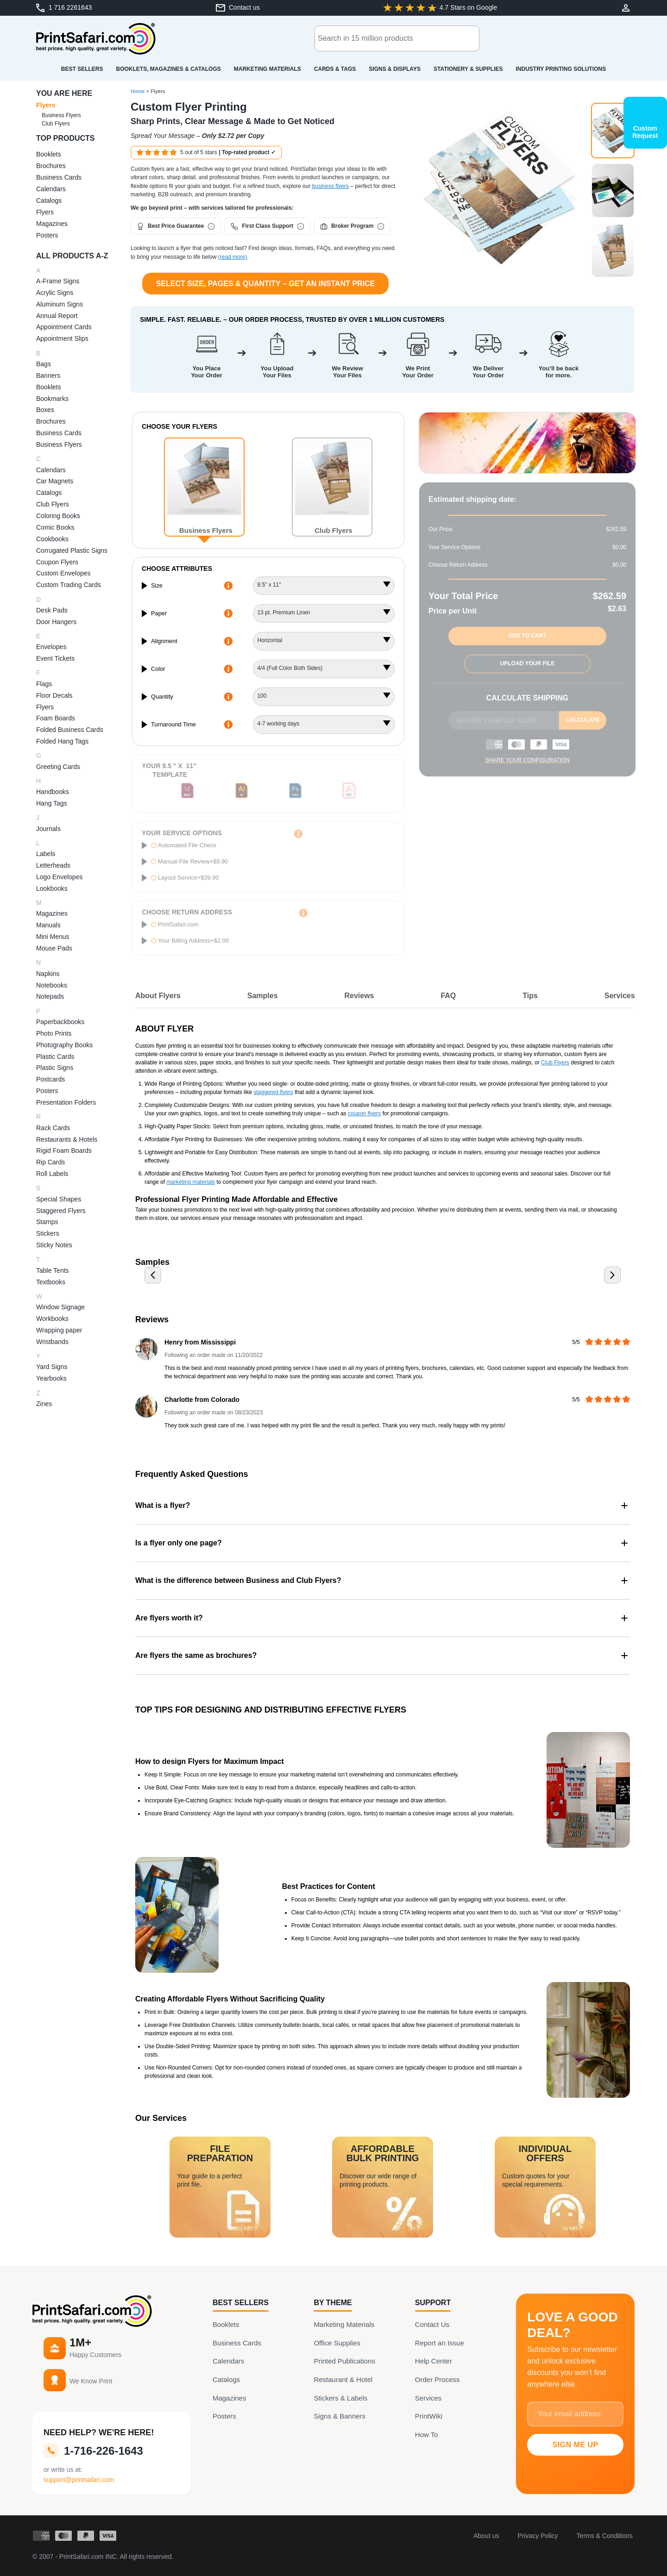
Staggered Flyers (61, 1210)
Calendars (51, 189)
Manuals (48, 925)
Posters (47, 235)
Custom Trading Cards (68, 584)
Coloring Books (58, 515)
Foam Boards (55, 718)
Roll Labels (52, 1173)
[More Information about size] (228, 585)
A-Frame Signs (57, 281)
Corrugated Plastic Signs (71, 550)
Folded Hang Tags (62, 741)
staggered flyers (273, 1092)
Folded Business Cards (69, 729)
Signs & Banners (339, 2416)
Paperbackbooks (60, 1021)
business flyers (330, 186)
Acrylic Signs (54, 292)
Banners (48, 375)
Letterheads (53, 865)
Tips (530, 996)
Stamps (47, 1221)
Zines (44, 1403)
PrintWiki (428, 2416)
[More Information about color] (228, 669)
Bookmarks (52, 398)
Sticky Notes (54, 1245)
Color (158, 668)
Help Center (433, 2361)
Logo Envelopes (59, 877)
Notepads (50, 996)
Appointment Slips (62, 338)
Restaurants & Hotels (66, 1139)
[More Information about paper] (228, 613)
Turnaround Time (173, 724)
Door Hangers (56, 621)
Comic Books (55, 527)
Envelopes (51, 646)
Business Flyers (61, 115)
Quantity (162, 696)
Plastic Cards (55, 1056)
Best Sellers (82, 69)
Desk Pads (52, 610)
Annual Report (57, 315)
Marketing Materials (267, 69)
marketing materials (190, 1182)
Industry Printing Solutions (561, 69)
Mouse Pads (54, 948)
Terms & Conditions (605, 2535)
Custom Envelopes (63, 573)
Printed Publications (344, 2361)
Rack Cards (53, 1128)
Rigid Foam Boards (64, 1150)
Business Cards (59, 177)
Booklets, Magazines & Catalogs (168, 69)
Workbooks (52, 1318)
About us (486, 2535)
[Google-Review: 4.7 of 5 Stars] (440, 8)
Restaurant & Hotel (343, 2379)
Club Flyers (555, 1062)
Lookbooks (52, 888)
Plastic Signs (54, 1067)
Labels (45, 853)
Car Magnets (54, 481)
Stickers (47, 1233)
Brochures (51, 165)
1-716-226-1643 (93, 2450)
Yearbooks (51, 1378)
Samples (262, 996)
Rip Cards (50, 1162)
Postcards (50, 1079)
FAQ (448, 996)
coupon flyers (364, 1113)
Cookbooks (52, 539)
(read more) (232, 257)
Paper (159, 613)
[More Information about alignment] (228, 641)
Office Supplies (337, 2343)
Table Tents (52, 1270)
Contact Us (432, 2324)
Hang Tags (51, 803)
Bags (43, 364)
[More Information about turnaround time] (228, 724)
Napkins (48, 973)
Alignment (164, 641)
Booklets (48, 154)
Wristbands (52, 1341)
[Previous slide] (153, 1275)
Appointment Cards (64, 327)
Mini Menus (52, 936)
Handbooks (52, 791)
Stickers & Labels (340, 2398)
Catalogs (49, 200)
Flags (44, 684)
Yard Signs (51, 1366)
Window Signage (60, 1307)
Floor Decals (54, 695)
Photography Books (64, 1045)
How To (426, 2434)
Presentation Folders (66, 1102)
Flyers (45, 105)
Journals (48, 828)
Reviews (359, 996)
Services (619, 996)
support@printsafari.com (79, 2479)
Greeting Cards (58, 766)
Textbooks (50, 1282)
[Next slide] (612, 1275)
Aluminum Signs (59, 304)
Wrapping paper (59, 1330)
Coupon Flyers (57, 562)
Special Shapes (58, 1199)
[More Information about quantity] (228, 696)
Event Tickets (55, 658)
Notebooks (51, 985)
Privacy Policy (537, 2535)
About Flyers (158, 996)
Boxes (45, 409)
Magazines (52, 223)
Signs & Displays (395, 69)
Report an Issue (439, 2343)
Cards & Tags (335, 69)
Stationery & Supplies (468, 69)
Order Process (437, 2379)
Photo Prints (53, 1033)
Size (157, 585)
